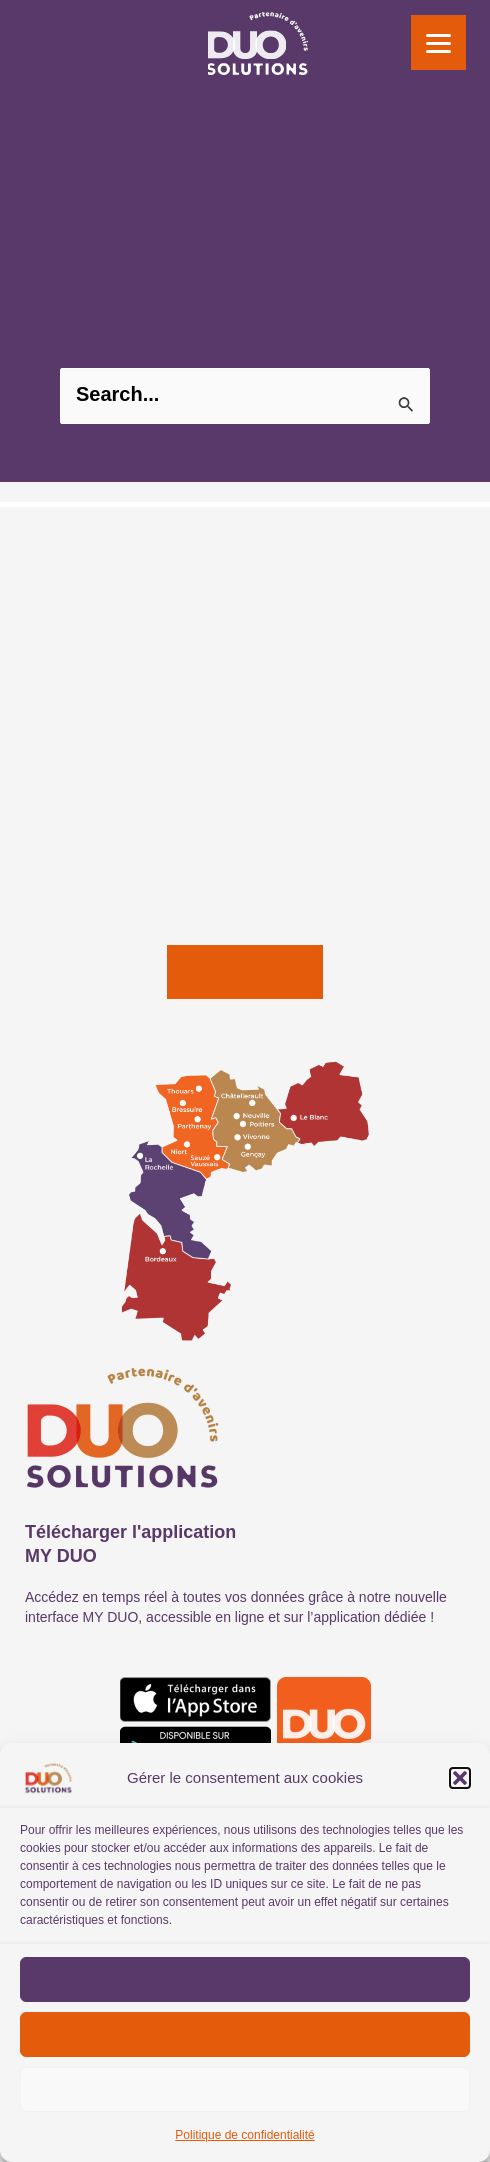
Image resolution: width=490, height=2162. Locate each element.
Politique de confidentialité (244, 2135)
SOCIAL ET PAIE (82, 717)
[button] (460, 1778)
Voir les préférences (245, 2089)
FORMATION (69, 897)
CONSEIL (56, 645)
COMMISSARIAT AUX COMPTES (141, 753)
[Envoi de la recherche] (406, 405)
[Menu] (438, 42)
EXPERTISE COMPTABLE (112, 681)
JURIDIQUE (63, 789)
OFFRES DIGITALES (93, 825)
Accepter (245, 1979)
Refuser (245, 2034)
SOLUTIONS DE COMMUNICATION (147, 861)
